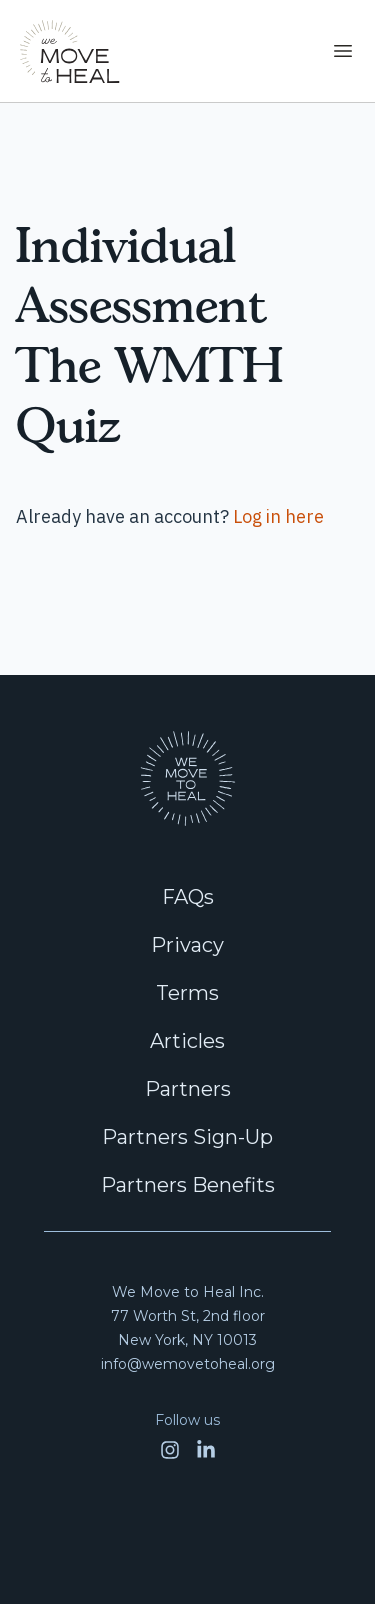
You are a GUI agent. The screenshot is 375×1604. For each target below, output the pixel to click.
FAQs (188, 897)
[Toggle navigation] (343, 51)
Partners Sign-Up (187, 1137)
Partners (188, 1089)
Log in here (278, 516)
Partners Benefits (188, 1185)
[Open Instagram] (170, 1450)
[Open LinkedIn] (206, 1450)
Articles (187, 1041)
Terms (187, 993)
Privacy (187, 945)
